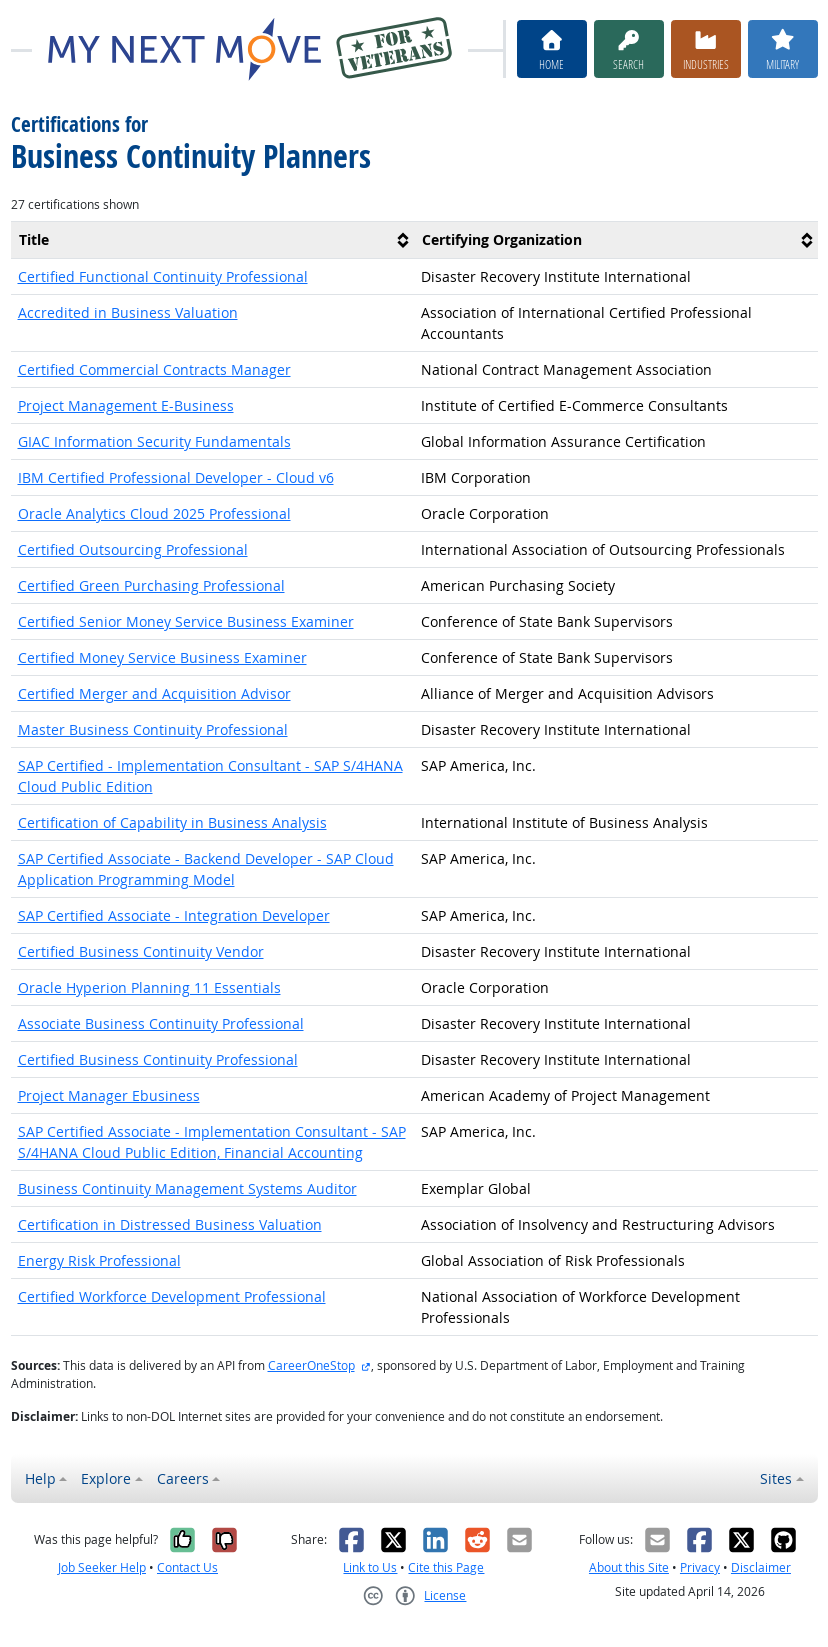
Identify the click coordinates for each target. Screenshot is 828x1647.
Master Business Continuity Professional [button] (153, 729)
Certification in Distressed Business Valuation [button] (170, 1224)
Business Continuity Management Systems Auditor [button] (187, 1188)
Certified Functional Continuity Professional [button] (163, 276)
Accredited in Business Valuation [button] (128, 312)
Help (40, 1478)
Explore (106, 1478)
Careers (183, 1478)
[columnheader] (213, 240)
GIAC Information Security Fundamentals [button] (154, 441)
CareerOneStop (311, 1365)
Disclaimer (761, 1567)
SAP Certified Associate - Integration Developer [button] (174, 915)
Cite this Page (446, 1567)
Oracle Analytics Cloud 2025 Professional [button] (154, 513)
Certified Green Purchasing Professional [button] (151, 585)
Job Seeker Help (102, 1567)
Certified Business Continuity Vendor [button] (141, 951)
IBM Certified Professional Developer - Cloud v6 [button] (176, 477)
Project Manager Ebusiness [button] (109, 1095)
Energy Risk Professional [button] (99, 1260)
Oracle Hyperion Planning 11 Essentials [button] (149, 987)
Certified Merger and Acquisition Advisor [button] (154, 693)
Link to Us (370, 1567)
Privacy (700, 1567)
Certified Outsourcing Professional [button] (133, 549)
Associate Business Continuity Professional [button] (161, 1023)
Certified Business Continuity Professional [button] (158, 1059)
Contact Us (187, 1567)
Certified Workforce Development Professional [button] (172, 1296)
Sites (776, 1478)
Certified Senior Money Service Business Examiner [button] (186, 621)
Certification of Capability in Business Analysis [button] (172, 822)
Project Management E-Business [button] (126, 405)
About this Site (629, 1567)
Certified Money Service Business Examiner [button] (162, 657)
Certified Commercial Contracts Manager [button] (154, 369)
